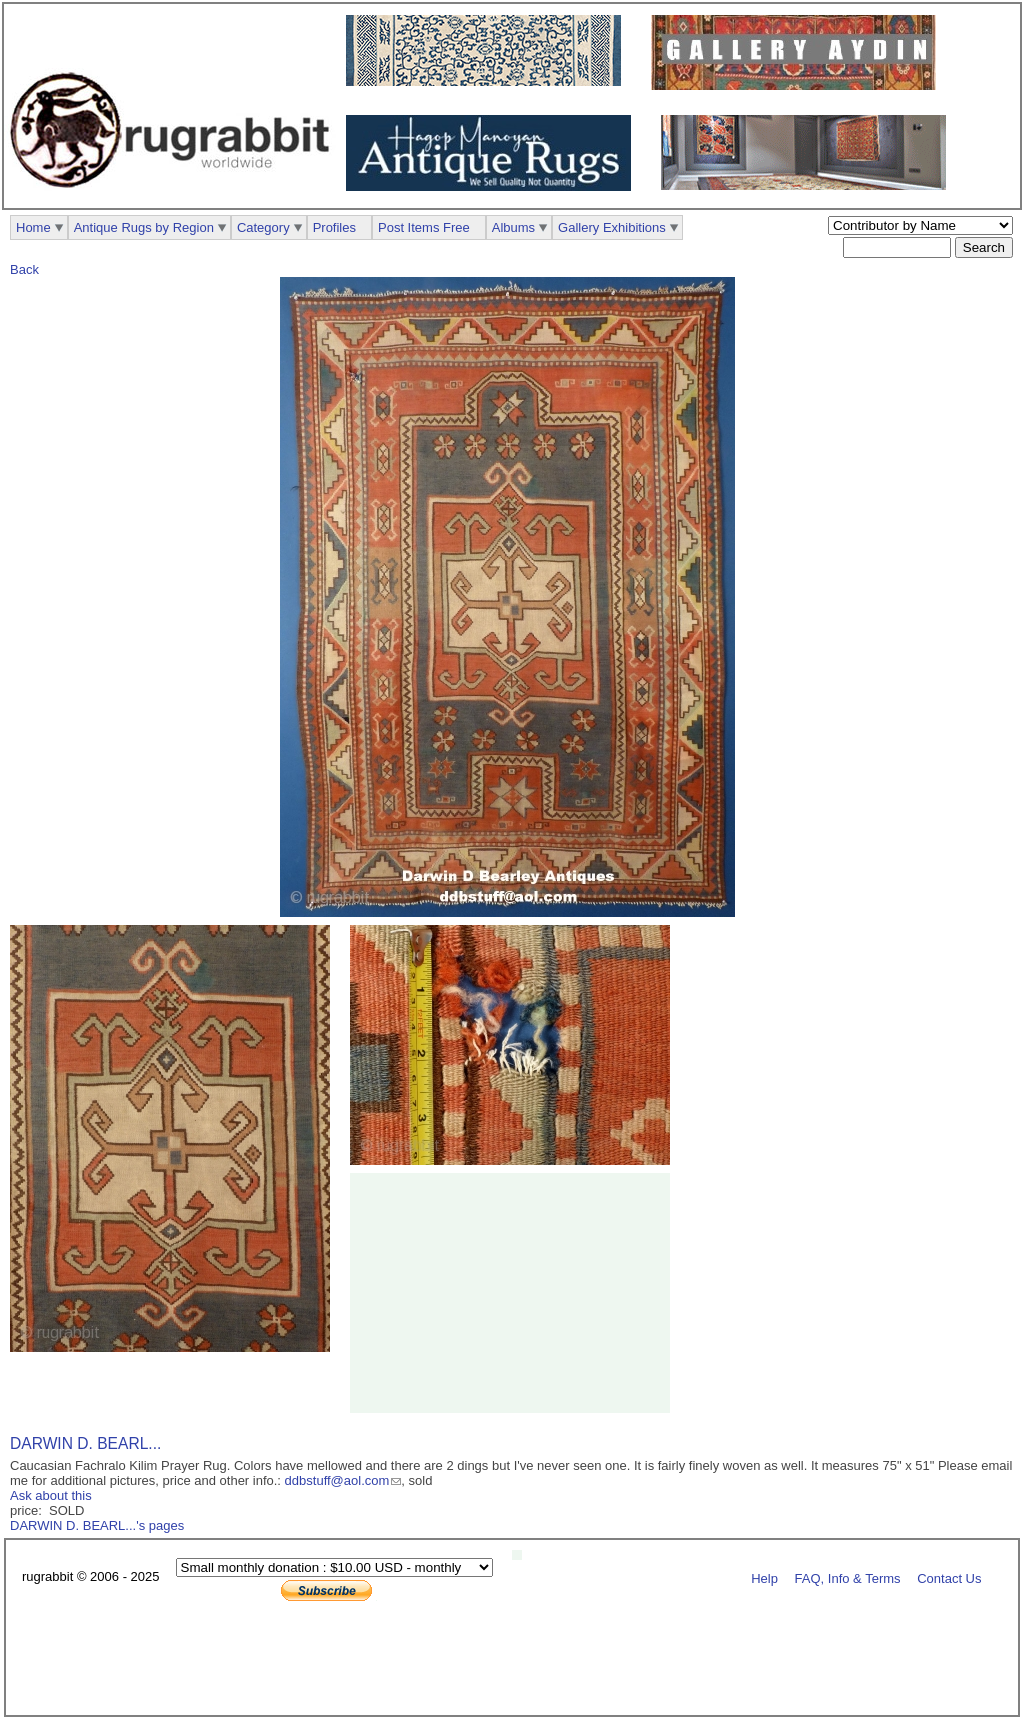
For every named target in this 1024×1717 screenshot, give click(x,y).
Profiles (334, 227)
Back (24, 269)
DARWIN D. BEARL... (85, 1443)
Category (263, 227)
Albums (513, 227)
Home (33, 227)
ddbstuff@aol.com (337, 1480)
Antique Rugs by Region (144, 227)
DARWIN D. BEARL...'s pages (97, 1525)
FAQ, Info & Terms (848, 1577)
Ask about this (51, 1495)
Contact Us (949, 1577)
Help (764, 1577)
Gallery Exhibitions (612, 227)
